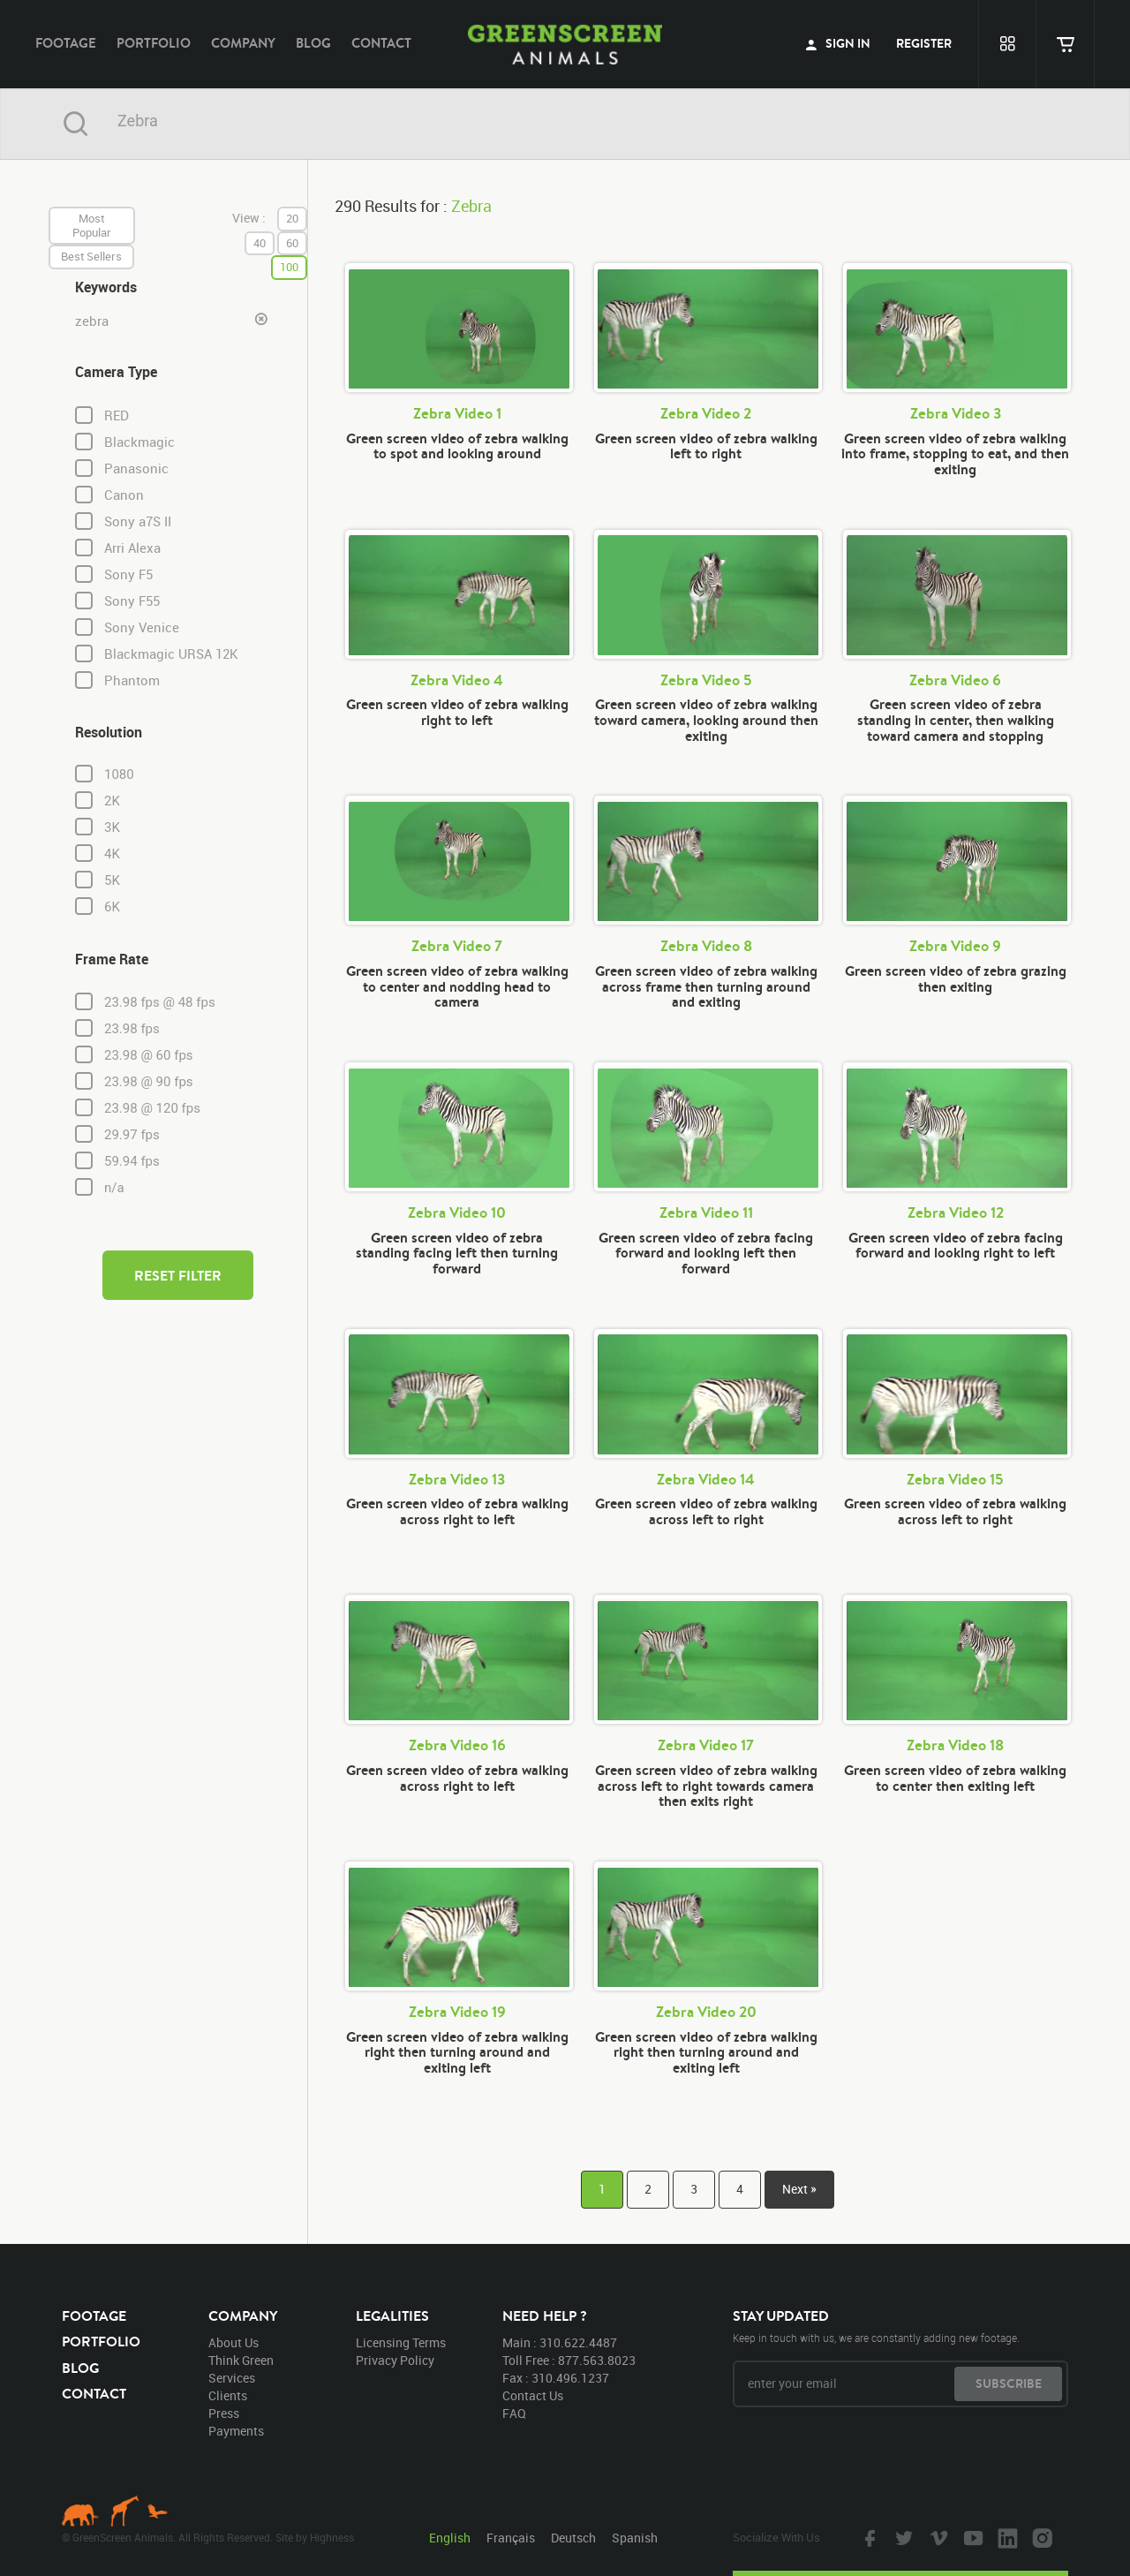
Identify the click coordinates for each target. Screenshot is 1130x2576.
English (450, 2537)
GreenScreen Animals (565, 44)
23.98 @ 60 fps (148, 1055)
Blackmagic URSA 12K (171, 654)
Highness (332, 2537)
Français (510, 2537)
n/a (114, 1188)
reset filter (178, 1275)
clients (227, 2395)
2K (112, 801)
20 (292, 218)
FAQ (514, 2413)
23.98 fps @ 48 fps (159, 1002)
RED (116, 415)
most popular (91, 225)
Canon (124, 495)
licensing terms (401, 2342)
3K (112, 827)
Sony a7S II (137, 521)
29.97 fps (132, 1135)
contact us (532, 2395)
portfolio (154, 43)
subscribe (1009, 2383)
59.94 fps (132, 1161)
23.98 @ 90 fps (148, 1082)
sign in (837, 43)
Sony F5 (128, 574)
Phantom (132, 680)
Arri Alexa (132, 548)
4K (112, 854)
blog (313, 43)
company (243, 43)
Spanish (635, 2537)
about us (233, 2342)
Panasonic (136, 468)
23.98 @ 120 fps (152, 1108)
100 (289, 267)
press (223, 2413)
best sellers (91, 256)
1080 (119, 774)
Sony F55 (132, 601)
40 (259, 243)
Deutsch (573, 2537)
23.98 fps (132, 1029)
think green (241, 2360)
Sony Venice (141, 627)
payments (236, 2430)
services (231, 2377)
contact (381, 43)
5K (112, 880)
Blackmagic (139, 442)
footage (65, 43)
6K (112, 907)
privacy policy (395, 2360)
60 (292, 243)
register (924, 43)
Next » (799, 2188)
